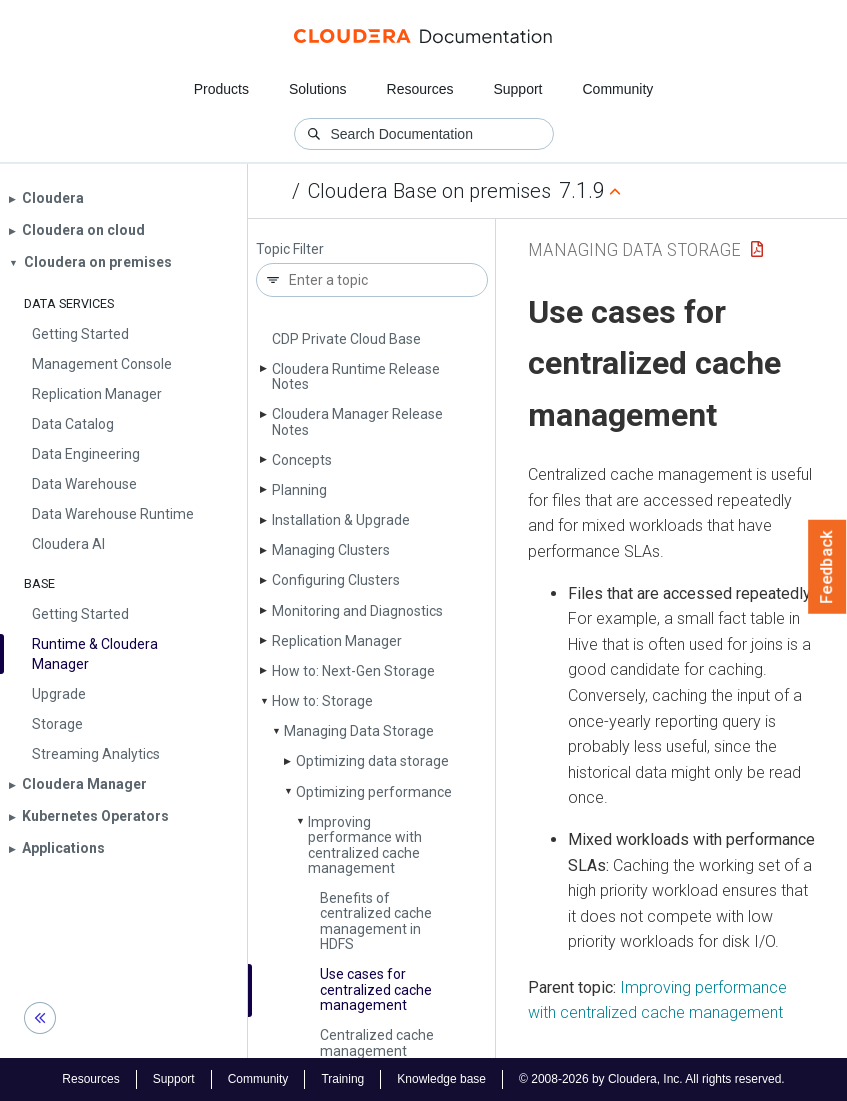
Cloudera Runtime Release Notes (356, 376)
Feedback (827, 567)
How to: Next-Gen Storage (353, 671)
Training (342, 1079)
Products (221, 89)
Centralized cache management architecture (377, 1050)
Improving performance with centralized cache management (365, 845)
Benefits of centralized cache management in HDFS (376, 921)
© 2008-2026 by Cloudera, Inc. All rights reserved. (652, 1079)
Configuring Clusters (336, 580)
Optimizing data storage (372, 761)
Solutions (318, 89)
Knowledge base (441, 1079)
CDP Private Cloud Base (346, 339)
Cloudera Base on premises (429, 191)
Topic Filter (290, 249)
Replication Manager (337, 641)
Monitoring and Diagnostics (357, 611)
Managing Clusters (331, 550)
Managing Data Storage (359, 731)
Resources (420, 89)
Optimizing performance (374, 792)
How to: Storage (322, 701)
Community (618, 89)
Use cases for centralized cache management (376, 989)
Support (517, 89)
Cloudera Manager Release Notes (357, 421)
